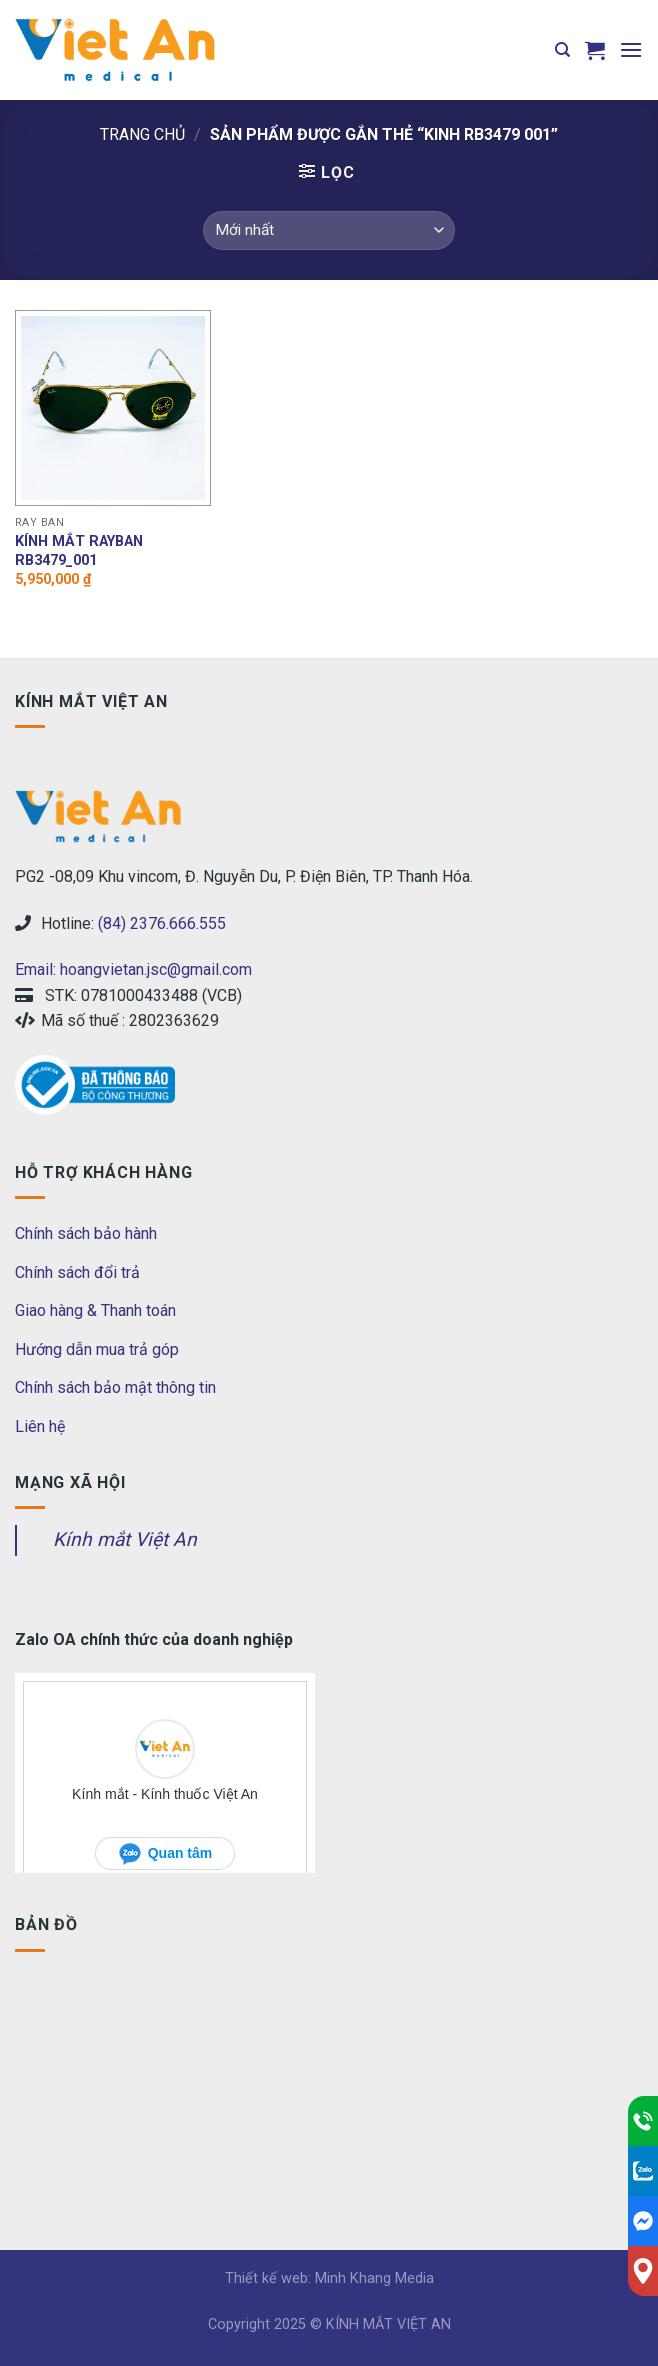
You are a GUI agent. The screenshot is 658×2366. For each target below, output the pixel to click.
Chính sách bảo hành (86, 1233)
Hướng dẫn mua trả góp (97, 1349)
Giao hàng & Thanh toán (95, 1310)
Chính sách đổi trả (77, 1272)
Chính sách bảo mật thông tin (115, 1387)
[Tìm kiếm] (562, 50)
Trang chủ (142, 134)
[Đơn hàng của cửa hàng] (329, 230)
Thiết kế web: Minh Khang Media (329, 2278)
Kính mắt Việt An (125, 1539)
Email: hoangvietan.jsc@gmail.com (133, 969)
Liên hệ (40, 1426)
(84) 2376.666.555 (162, 923)
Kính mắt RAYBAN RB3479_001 (79, 551)
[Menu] (631, 49)
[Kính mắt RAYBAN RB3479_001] (113, 408)
